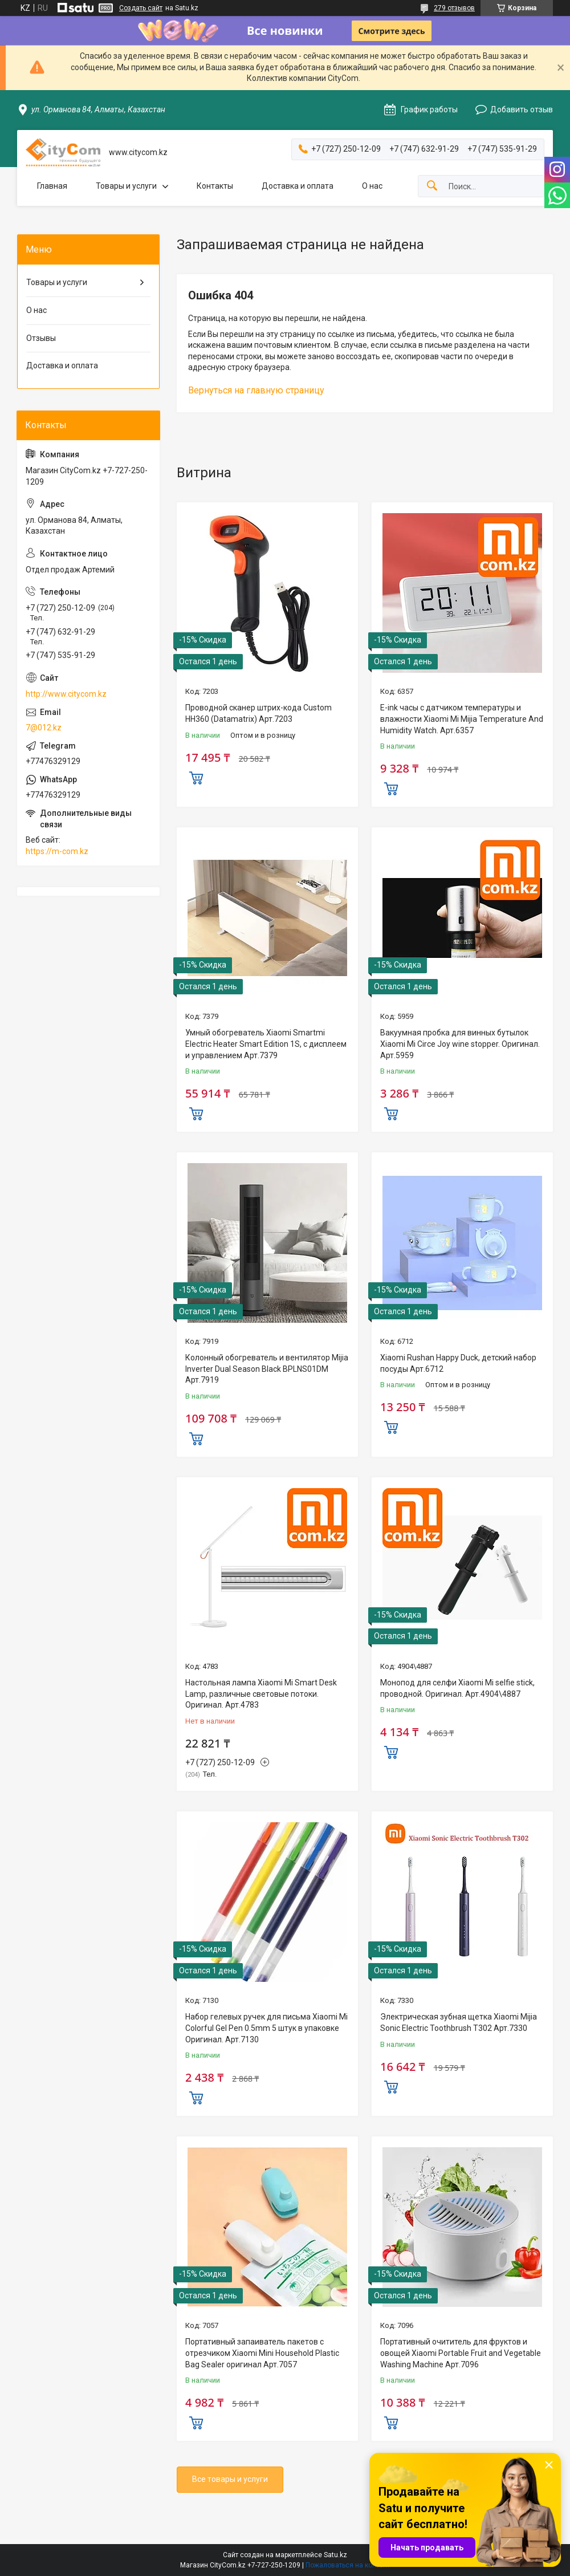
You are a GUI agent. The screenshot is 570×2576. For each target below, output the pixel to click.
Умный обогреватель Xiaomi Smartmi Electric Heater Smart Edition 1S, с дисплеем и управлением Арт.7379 (266, 1043)
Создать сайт (140, 8)
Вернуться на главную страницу (256, 390)
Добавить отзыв (521, 109)
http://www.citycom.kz (66, 693)
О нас (372, 185)
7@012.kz (44, 727)
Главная (52, 185)
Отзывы (41, 338)
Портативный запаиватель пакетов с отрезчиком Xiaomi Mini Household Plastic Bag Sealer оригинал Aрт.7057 (262, 2352)
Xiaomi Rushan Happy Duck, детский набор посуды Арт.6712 (458, 1363)
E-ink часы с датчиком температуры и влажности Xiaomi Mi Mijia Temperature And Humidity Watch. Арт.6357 (461, 718)
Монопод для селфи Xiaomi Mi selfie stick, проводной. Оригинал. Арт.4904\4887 (457, 1688)
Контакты (215, 185)
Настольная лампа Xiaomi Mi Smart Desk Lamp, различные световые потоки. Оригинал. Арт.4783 (261, 1693)
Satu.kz (335, 2555)
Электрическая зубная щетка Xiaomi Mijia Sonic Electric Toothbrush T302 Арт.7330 (458, 2022)
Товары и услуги (126, 185)
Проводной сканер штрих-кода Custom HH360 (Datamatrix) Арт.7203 (258, 713)
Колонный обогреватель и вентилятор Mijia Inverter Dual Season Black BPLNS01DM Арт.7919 (266, 1368)
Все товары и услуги (230, 2479)
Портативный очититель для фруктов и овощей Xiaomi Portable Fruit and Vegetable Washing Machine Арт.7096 (460, 2352)
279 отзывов (454, 8)
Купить (196, 776)
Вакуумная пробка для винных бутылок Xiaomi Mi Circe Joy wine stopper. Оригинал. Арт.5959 (460, 1043)
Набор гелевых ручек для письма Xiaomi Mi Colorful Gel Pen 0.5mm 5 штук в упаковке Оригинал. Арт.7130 (266, 2027)
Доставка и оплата (297, 185)
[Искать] (432, 186)
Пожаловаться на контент (348, 2565)
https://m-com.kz (57, 851)
